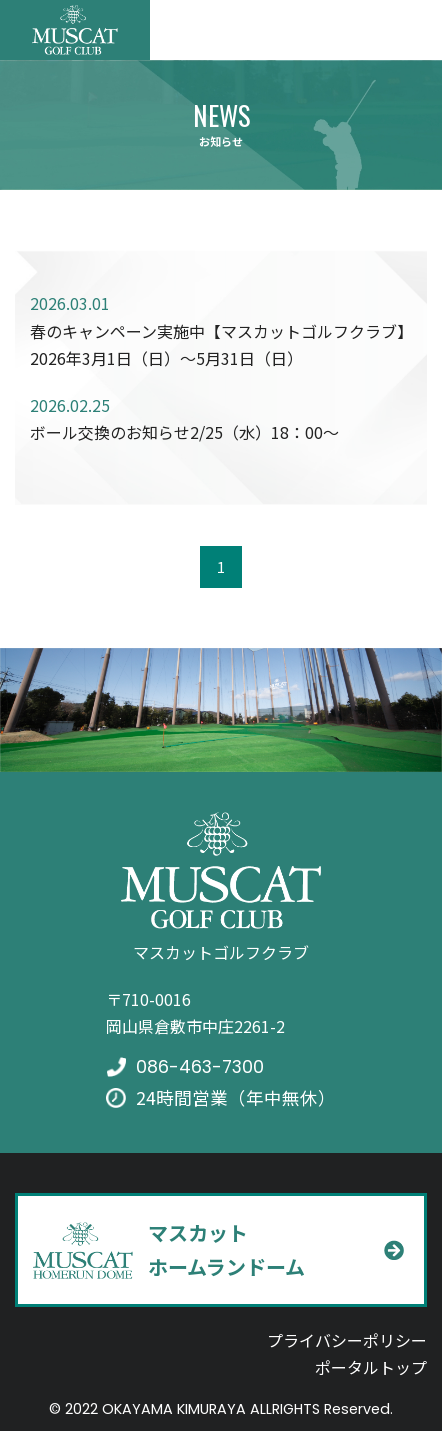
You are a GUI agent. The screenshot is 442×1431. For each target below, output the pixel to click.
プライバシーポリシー (347, 1340)
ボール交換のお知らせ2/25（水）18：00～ (184, 432)
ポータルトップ (371, 1367)
